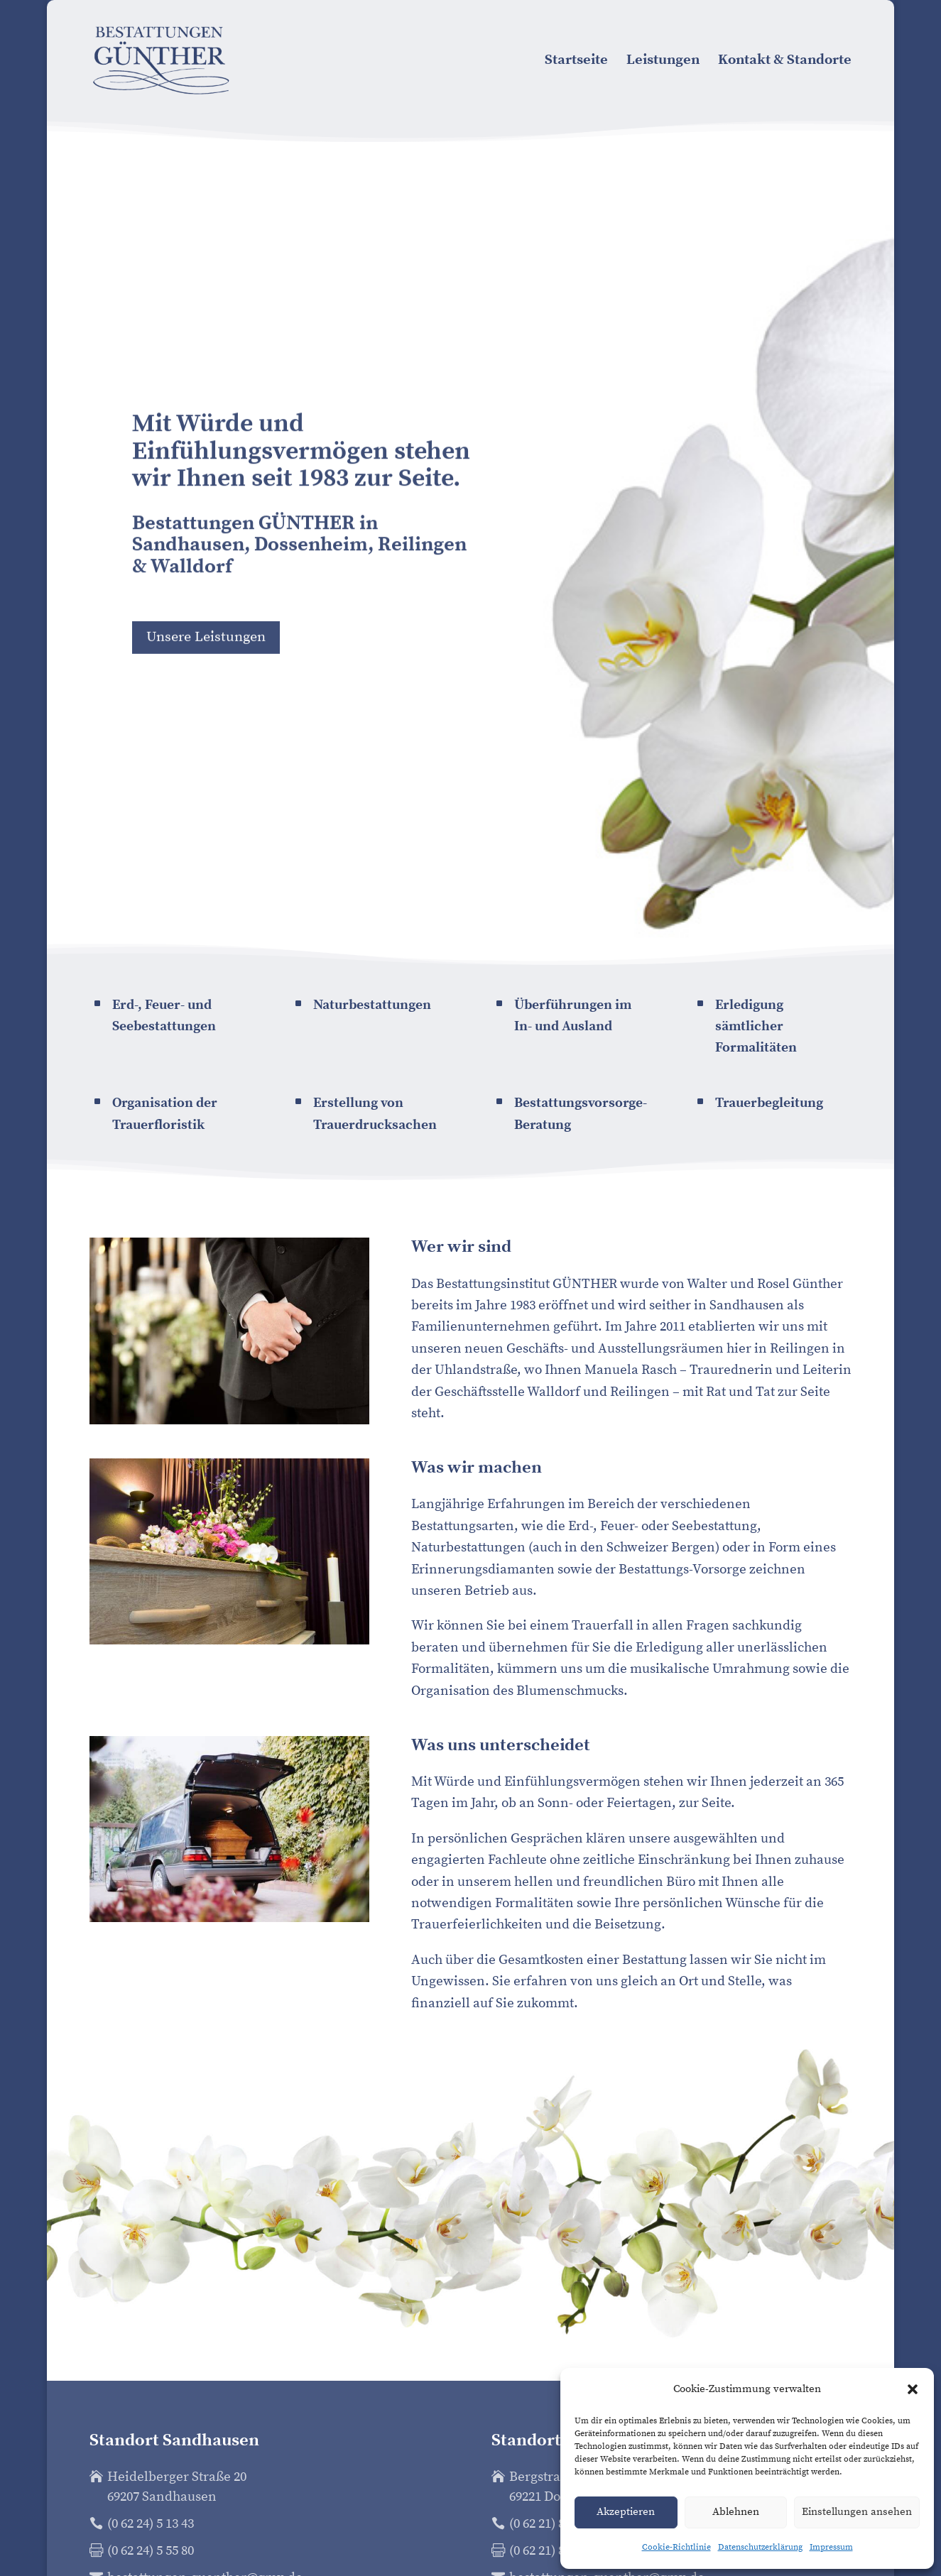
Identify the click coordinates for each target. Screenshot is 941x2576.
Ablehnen (735, 2511)
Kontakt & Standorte (785, 62)
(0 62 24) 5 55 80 (150, 2551)
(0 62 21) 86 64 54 (555, 2524)
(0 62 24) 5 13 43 (150, 2524)
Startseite (576, 62)
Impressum (831, 2547)
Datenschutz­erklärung (760, 2547)
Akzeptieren (626, 2511)
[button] (912, 2389)
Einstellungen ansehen (857, 2511)
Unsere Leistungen (206, 642)
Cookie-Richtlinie (676, 2547)
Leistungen (663, 62)
